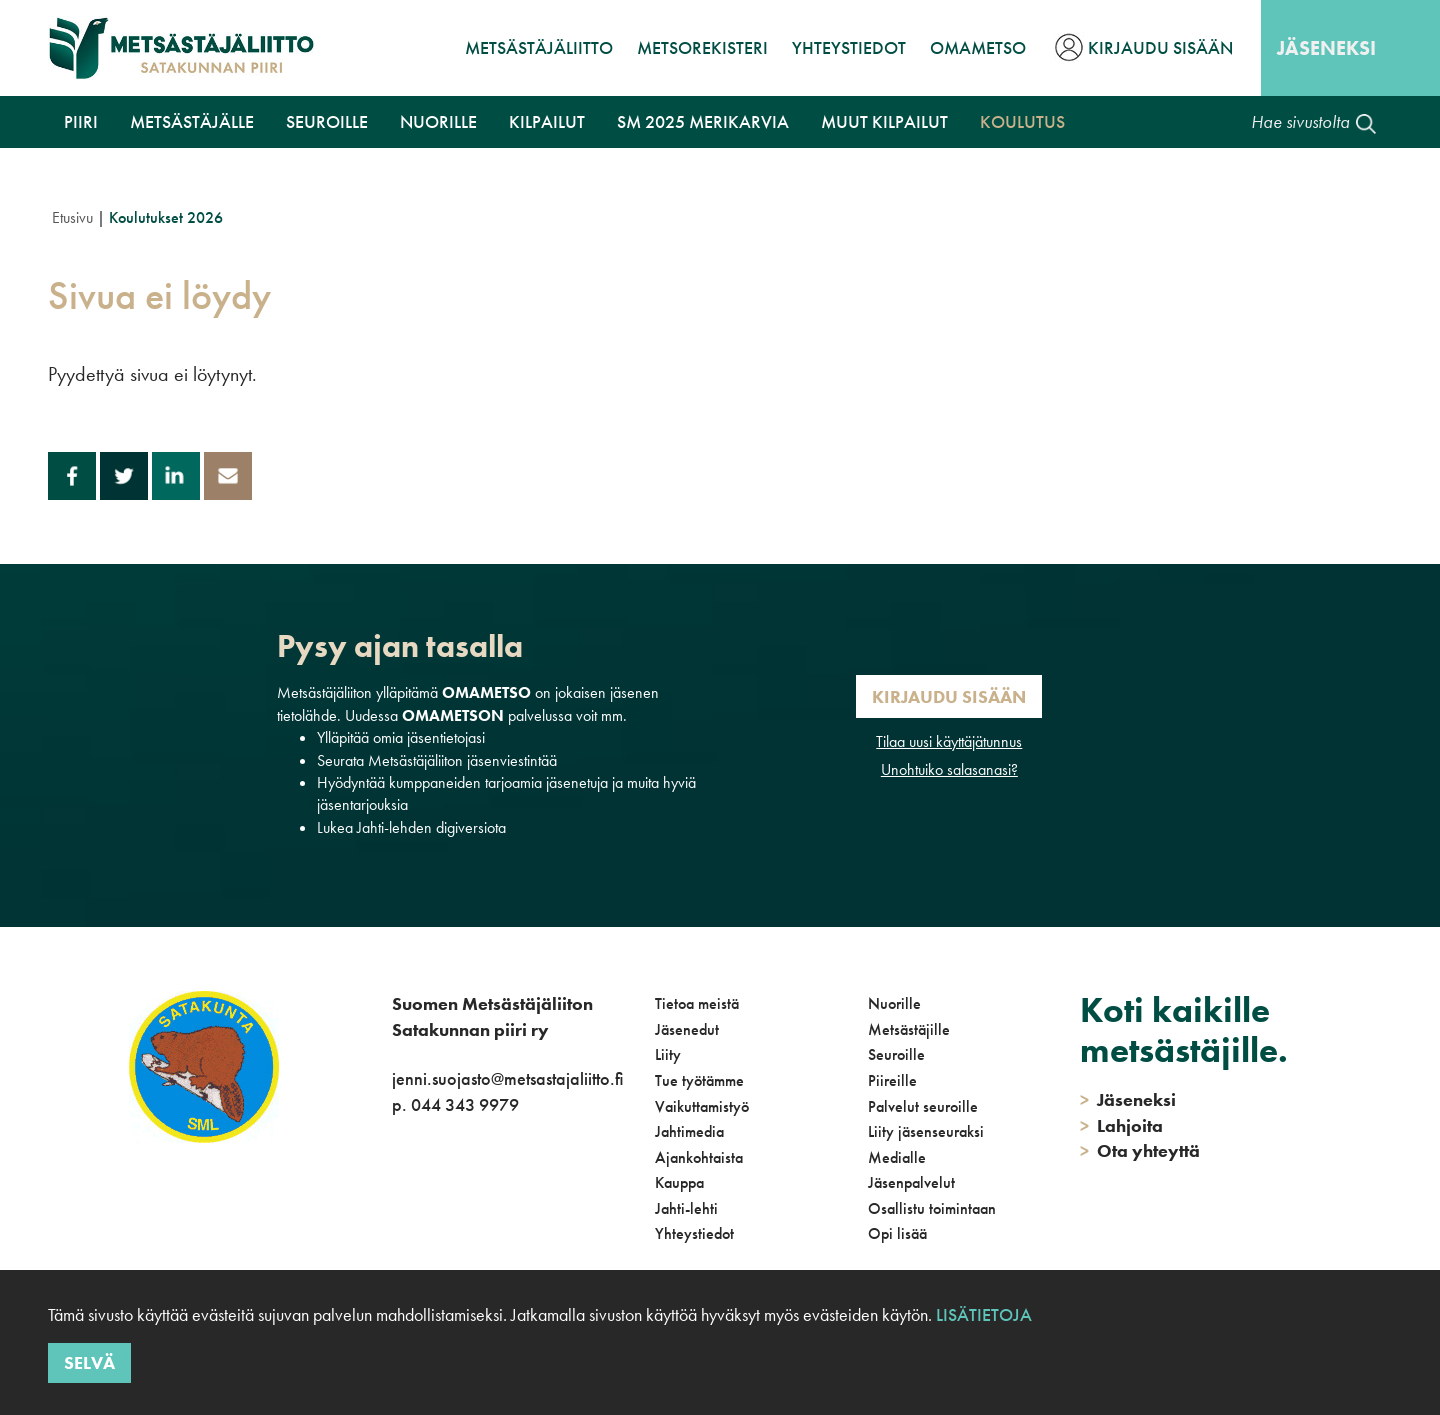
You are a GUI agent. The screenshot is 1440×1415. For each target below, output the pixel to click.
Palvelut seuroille (923, 1106)
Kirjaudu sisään (1160, 47)
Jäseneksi (1326, 48)
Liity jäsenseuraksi (926, 1131)
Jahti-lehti (686, 1208)
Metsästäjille (909, 1029)
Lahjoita (1121, 1125)
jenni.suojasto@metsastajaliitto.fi (507, 1078)
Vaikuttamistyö (702, 1106)
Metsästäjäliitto (539, 47)
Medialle (897, 1157)
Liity (668, 1054)
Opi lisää (897, 1233)
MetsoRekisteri (702, 47)
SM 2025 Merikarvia (703, 121)
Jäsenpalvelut (911, 1182)
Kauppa (679, 1182)
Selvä (89, 1362)
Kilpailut (547, 121)
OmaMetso (978, 47)
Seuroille (327, 121)
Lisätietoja (984, 1314)
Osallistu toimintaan (932, 1208)
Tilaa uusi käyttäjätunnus (949, 741)
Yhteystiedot (849, 47)
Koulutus (1022, 121)
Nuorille (438, 121)
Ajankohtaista (699, 1157)
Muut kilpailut (884, 121)
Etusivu (72, 217)
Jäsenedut (687, 1029)
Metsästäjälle (192, 121)
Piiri (81, 121)
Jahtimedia (689, 1131)
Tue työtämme (699, 1080)
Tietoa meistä (697, 1003)
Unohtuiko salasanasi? (949, 769)
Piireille (892, 1080)
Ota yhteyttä (1140, 1150)
